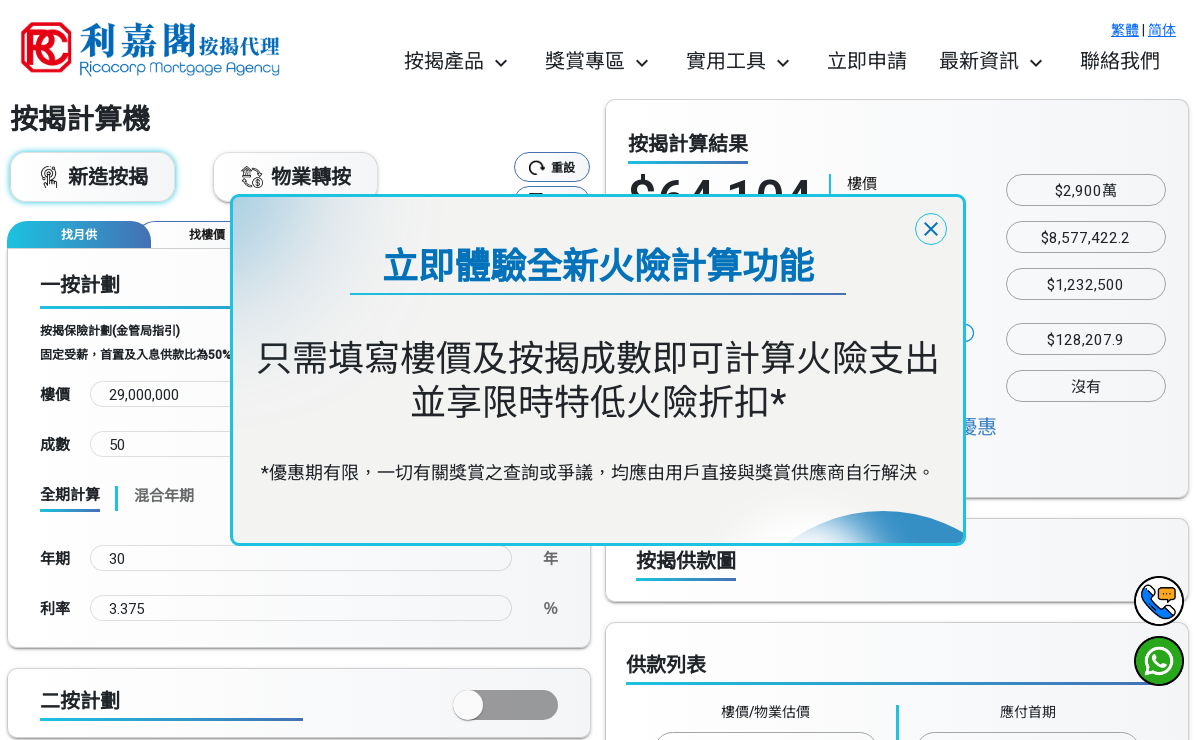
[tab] (79, 234)
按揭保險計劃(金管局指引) (110, 331)
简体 (1162, 30)
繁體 (1125, 30)
